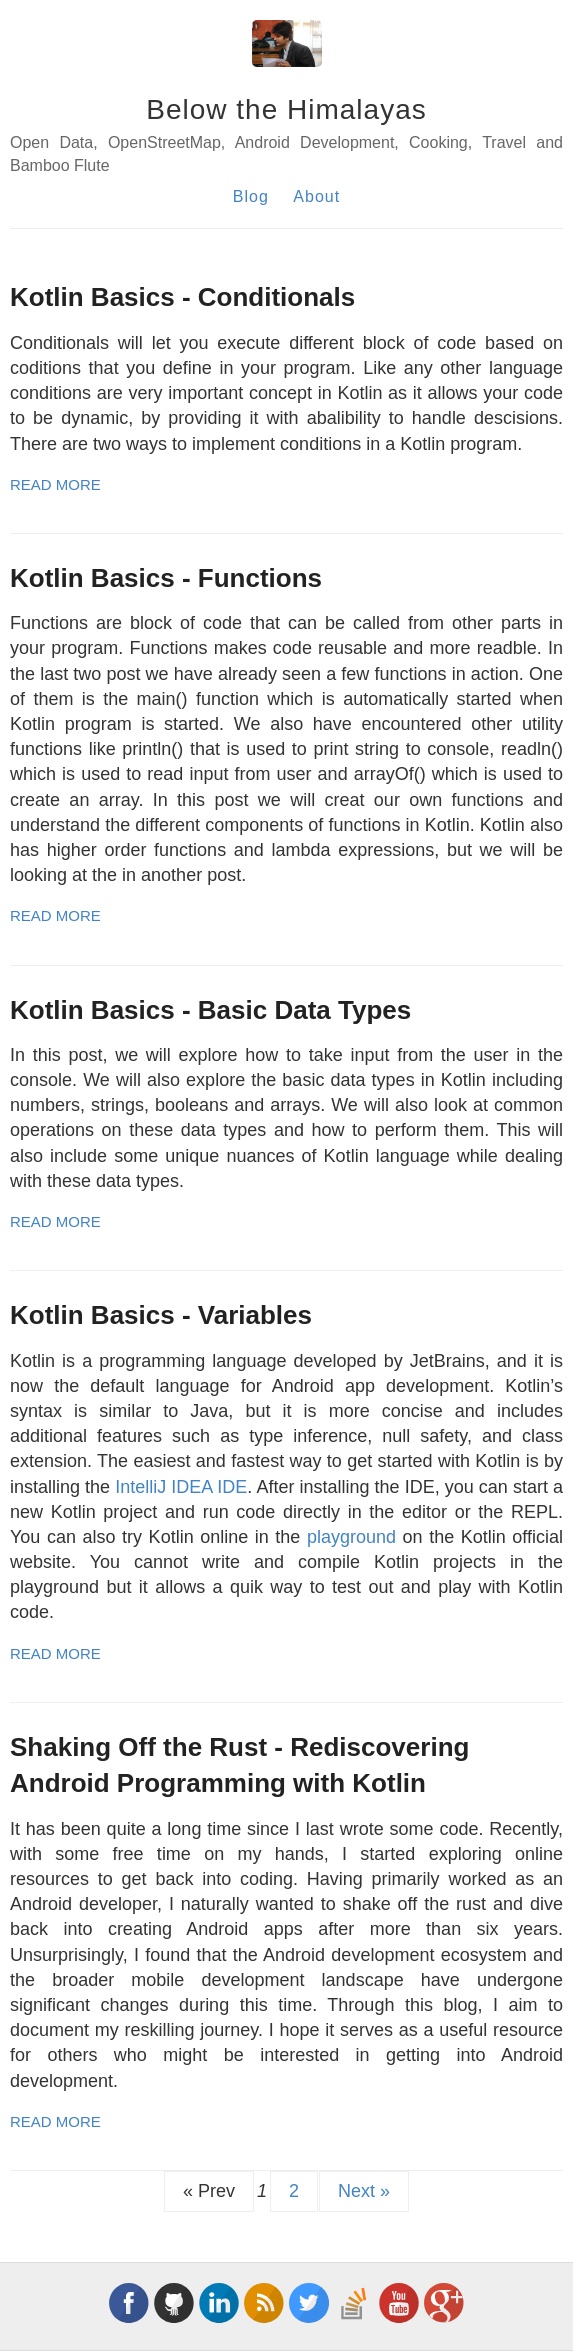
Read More (55, 484)
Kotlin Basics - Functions (166, 578)
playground (351, 1537)
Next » (364, 2191)
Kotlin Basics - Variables (161, 1315)
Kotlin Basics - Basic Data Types (210, 1010)
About (316, 196)
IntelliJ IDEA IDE (181, 1487)
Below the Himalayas (286, 109)
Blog (251, 196)
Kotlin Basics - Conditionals (182, 297)
